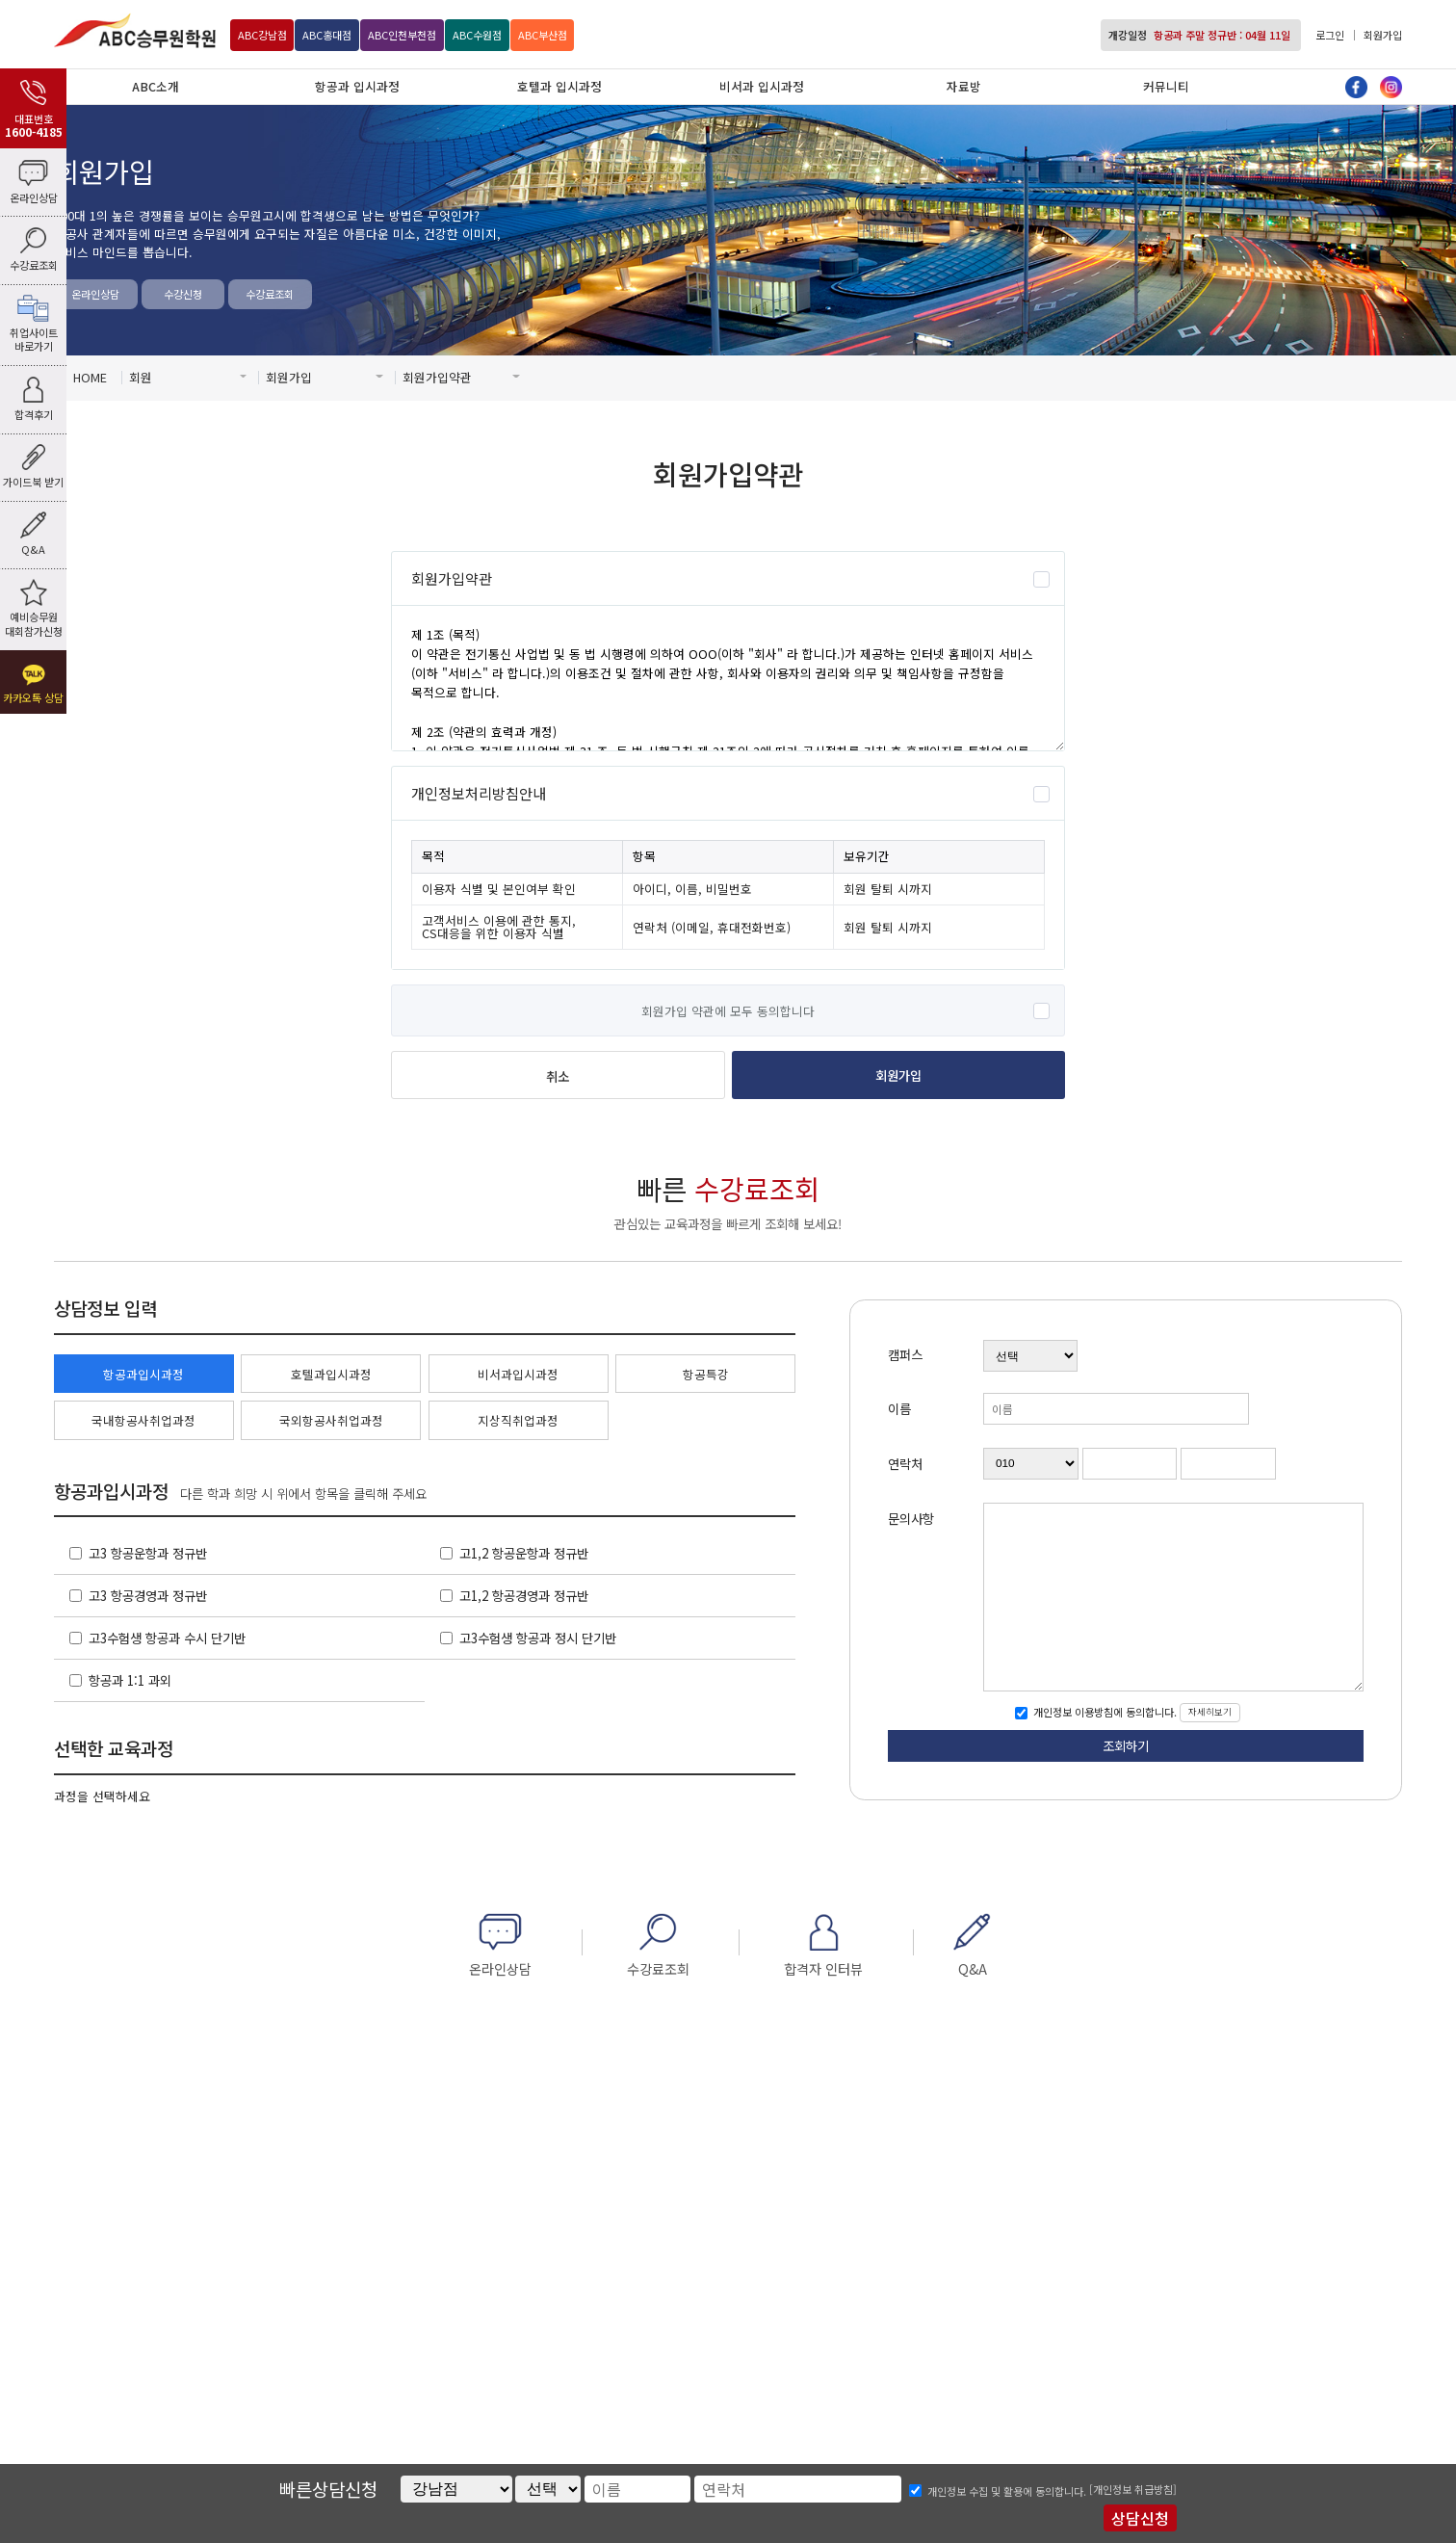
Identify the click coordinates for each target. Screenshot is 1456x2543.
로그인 (1329, 34)
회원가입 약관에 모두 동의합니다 (728, 1011)
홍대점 (326, 34)
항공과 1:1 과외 (130, 1680)
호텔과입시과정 (331, 1374)
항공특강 (706, 1374)
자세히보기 (1210, 1711)
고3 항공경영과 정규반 (148, 1595)
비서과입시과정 (518, 1374)
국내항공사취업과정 (143, 1420)
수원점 (477, 34)
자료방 (964, 86)
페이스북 (1356, 87)
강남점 (262, 34)
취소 (557, 1076)
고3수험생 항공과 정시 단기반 (537, 1637)
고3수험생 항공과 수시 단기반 (167, 1637)
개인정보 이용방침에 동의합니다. (1103, 1712)
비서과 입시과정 (761, 86)
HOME (90, 377)
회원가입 (1383, 34)
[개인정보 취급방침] (1133, 2489)
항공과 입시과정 (357, 86)
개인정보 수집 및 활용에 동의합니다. (1006, 2491)
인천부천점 (402, 34)
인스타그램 (1391, 87)
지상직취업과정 (518, 1420)
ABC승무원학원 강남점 (135, 30)
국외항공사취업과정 (331, 1420)
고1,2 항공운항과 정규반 (523, 1552)
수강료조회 (270, 293)
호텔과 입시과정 (559, 86)
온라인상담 (95, 293)
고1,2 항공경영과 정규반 (523, 1595)
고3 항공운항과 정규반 (148, 1552)
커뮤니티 (1166, 86)
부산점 (542, 34)
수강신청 (183, 293)
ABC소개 (155, 86)
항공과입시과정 (143, 1374)
